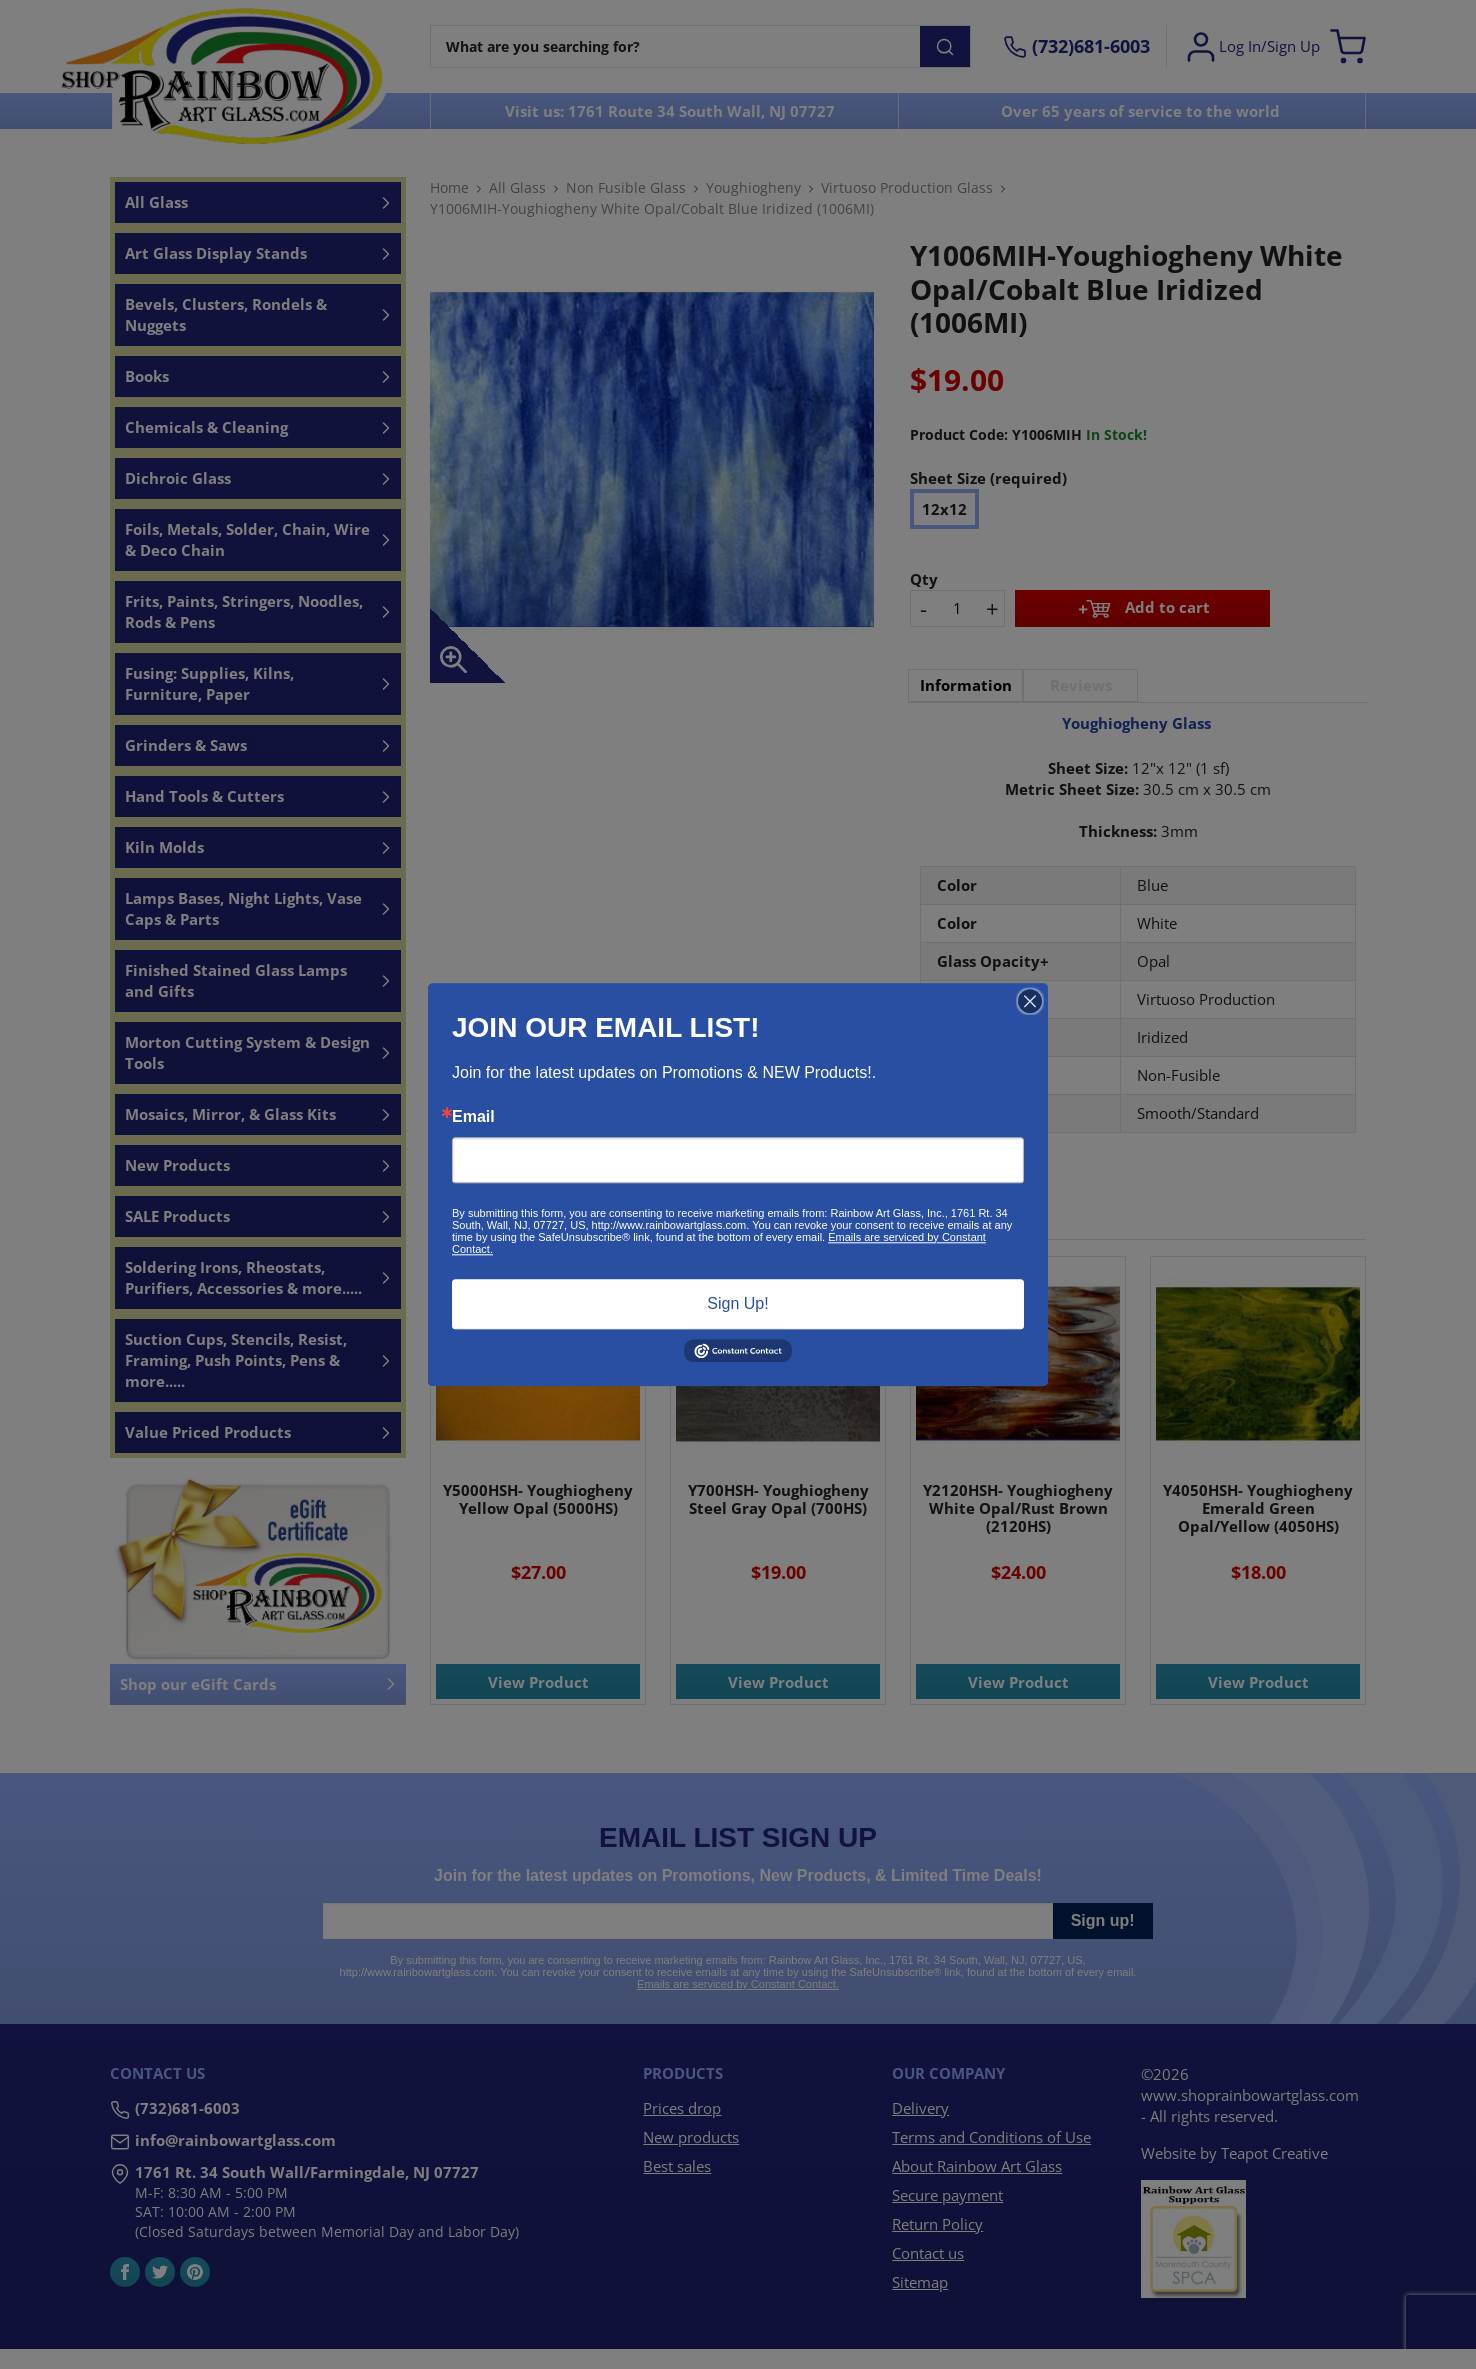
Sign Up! (737, 1303)
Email (473, 1117)
